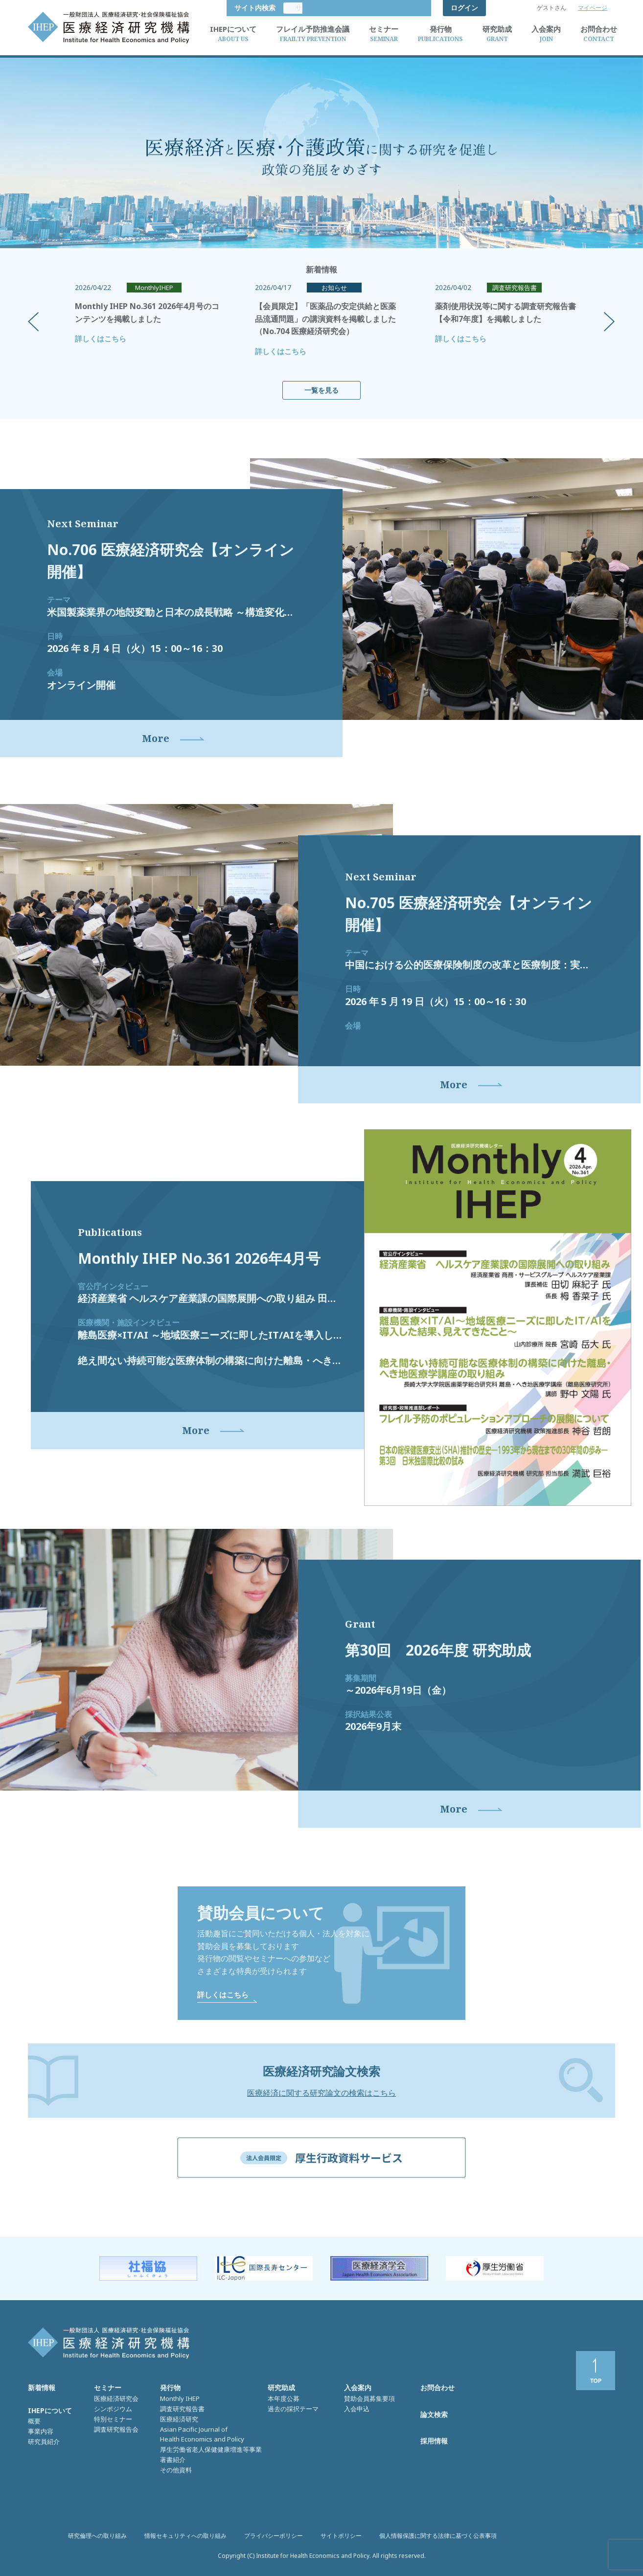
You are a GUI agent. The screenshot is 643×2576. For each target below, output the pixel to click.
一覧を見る (321, 390)
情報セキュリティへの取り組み (185, 2536)
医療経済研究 (179, 2420)
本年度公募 (283, 2399)
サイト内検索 (402, 7)
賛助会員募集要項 (369, 2399)
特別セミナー (113, 2420)
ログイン (464, 7)
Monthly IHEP (180, 2399)
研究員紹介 (44, 2442)
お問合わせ (437, 2389)
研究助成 (281, 2389)
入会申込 (356, 2409)
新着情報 (41, 2389)
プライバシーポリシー (273, 2536)
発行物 (170, 2389)
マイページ (592, 7)
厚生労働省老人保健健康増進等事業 (211, 2450)
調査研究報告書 (182, 2409)
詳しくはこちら (100, 338)
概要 (34, 2422)
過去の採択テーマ (293, 2409)
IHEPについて (50, 2411)
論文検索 (434, 2415)
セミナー (107, 2389)
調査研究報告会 (116, 2429)
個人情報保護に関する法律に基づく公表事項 (438, 2536)
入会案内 (357, 2389)
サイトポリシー (341, 2536)
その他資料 (176, 2470)
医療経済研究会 (116, 2399)
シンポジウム (113, 2409)
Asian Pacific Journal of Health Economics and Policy (201, 2434)
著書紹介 (172, 2460)
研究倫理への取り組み (97, 2536)
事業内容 (40, 2432)
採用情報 (434, 2441)
